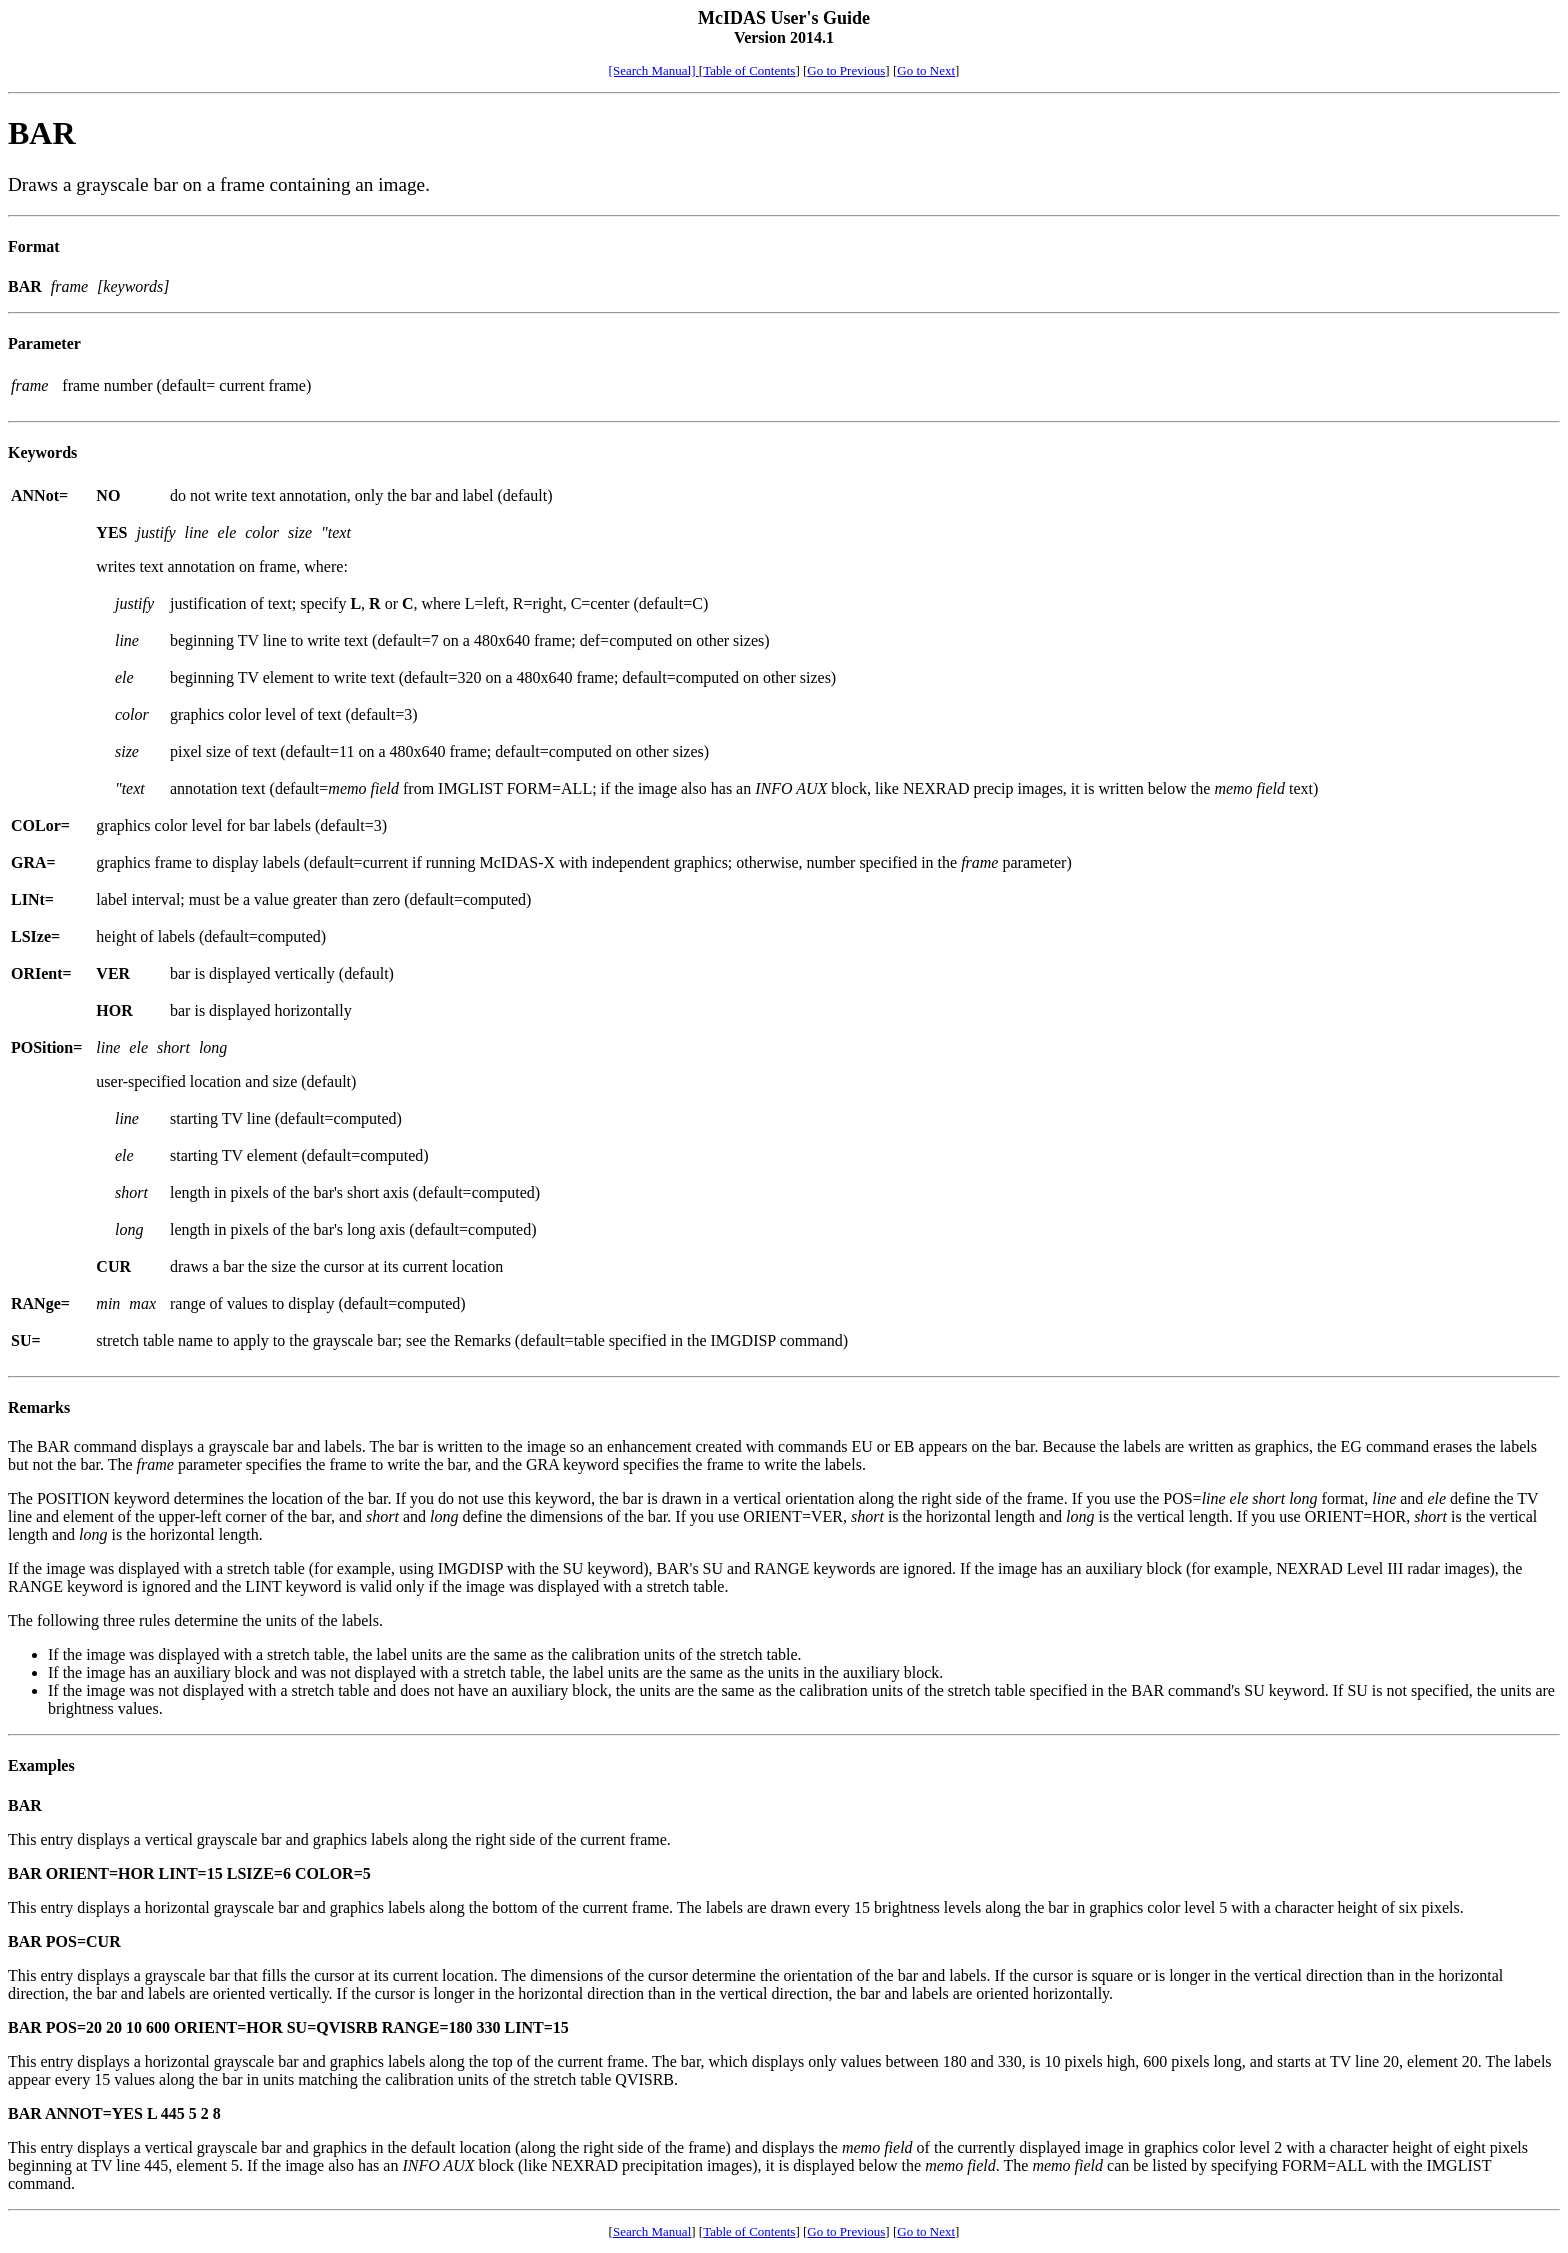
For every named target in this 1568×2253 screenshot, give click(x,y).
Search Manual (652, 2231)
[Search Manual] (654, 70)
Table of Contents (749, 70)
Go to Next (926, 70)
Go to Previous (846, 70)
